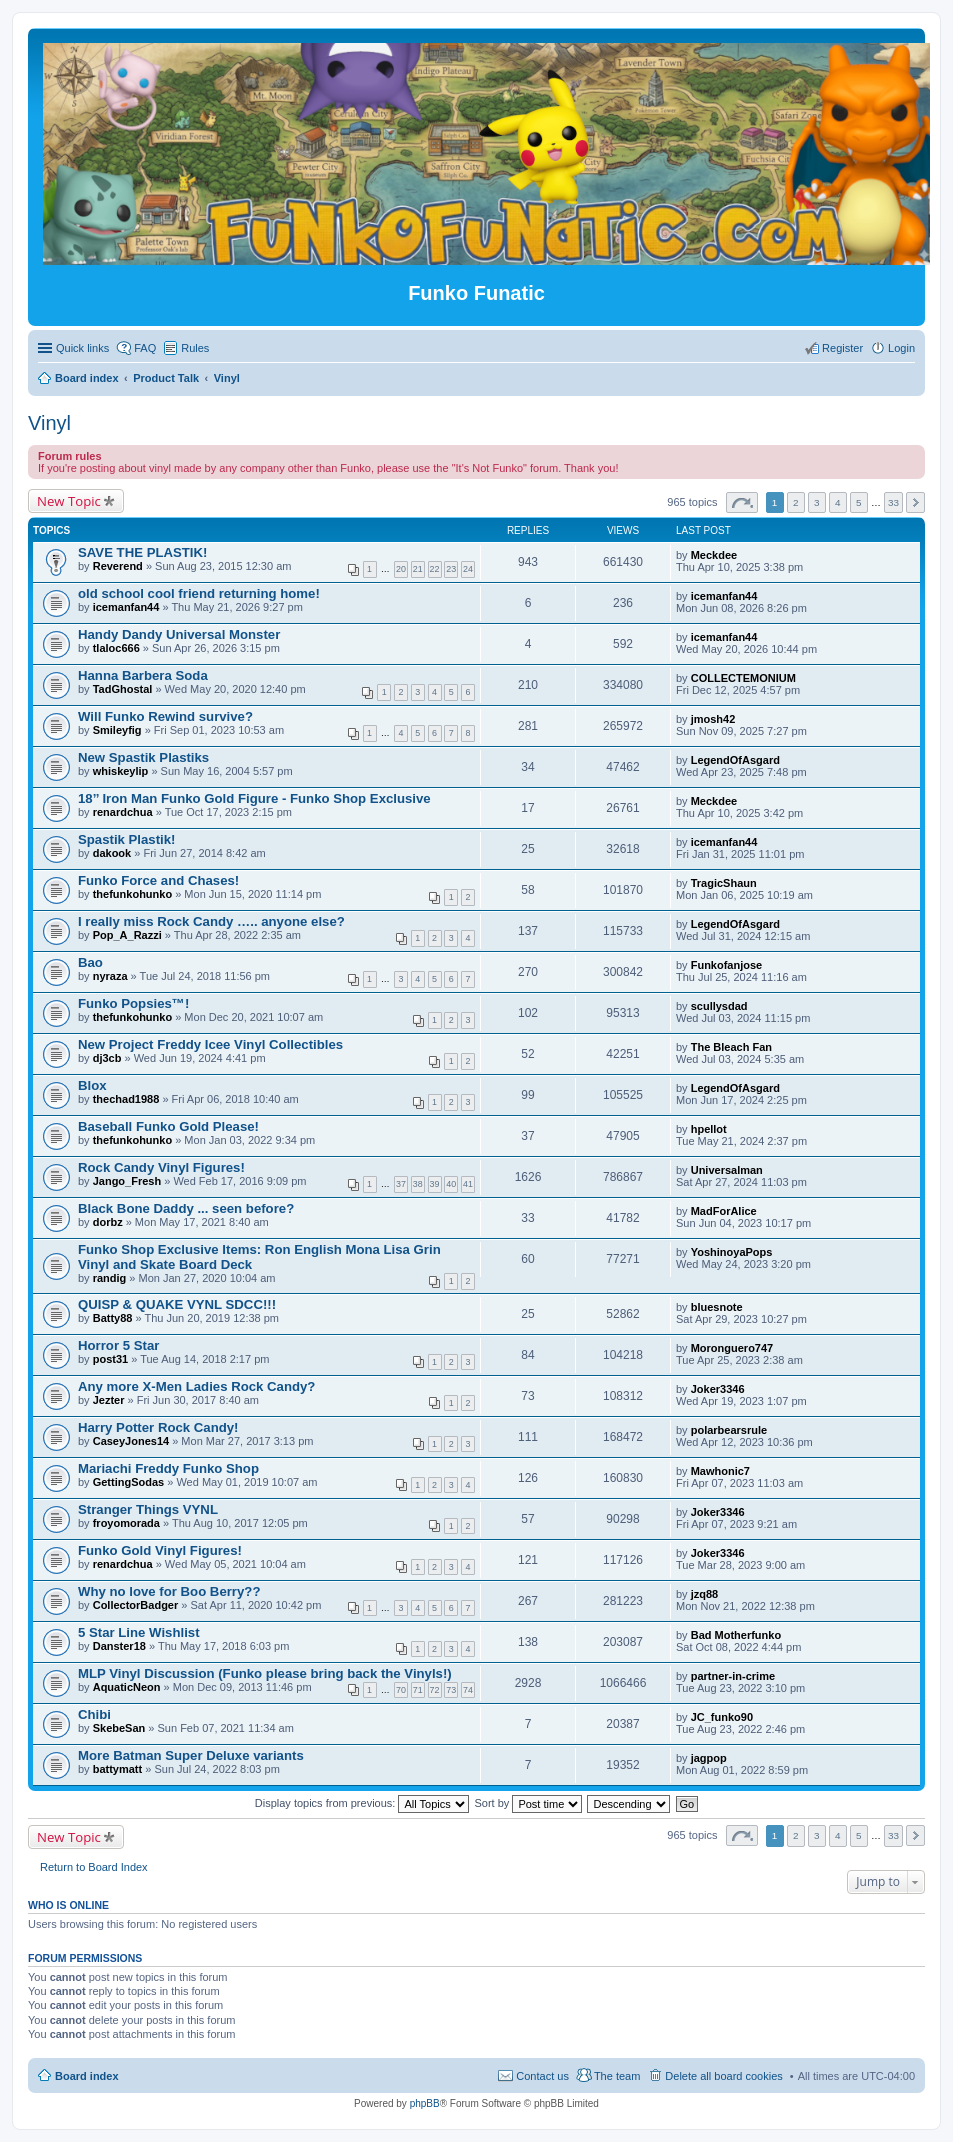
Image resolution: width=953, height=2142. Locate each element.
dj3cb (107, 1058)
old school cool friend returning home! (199, 593)
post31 (110, 1359)
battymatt (118, 1769)
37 (401, 1184)
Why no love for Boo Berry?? (169, 1591)
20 (401, 569)
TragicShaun (724, 883)
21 (418, 569)
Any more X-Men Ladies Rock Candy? (196, 1386)
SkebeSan (119, 1728)
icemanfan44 (126, 607)
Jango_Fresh (127, 1181)
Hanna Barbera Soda (143, 675)
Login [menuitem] (901, 348)
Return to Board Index (94, 1867)
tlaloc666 (116, 648)
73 (451, 1690)
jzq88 (705, 1594)
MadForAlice (724, 1211)
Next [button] (915, 502)
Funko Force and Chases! (158, 880)
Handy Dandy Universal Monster (179, 634)
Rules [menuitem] (195, 348)
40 (451, 1184)
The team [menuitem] (617, 2076)
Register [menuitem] (842, 348)
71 (418, 1690)
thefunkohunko (132, 894)
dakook (112, 853)
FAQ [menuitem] (145, 348)
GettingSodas (129, 1482)
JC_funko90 (722, 1717)
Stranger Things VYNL (148, 1509)
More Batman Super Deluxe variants (191, 1755)
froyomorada (126, 1523)
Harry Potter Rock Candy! (158, 1427)
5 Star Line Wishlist (139, 1632)
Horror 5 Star (118, 1345)
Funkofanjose (727, 965)
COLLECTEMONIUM (743, 678)
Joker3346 (718, 1389)
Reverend (118, 566)
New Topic (69, 501)
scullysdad (719, 1006)
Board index (87, 2076)
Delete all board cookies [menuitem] (723, 2076)
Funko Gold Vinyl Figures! (160, 1550)
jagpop (709, 1758)
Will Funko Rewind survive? (165, 716)
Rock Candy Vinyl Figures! (161, 1167)
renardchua (123, 812)
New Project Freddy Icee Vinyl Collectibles (210, 1044)
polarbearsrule (729, 1430)
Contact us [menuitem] (542, 2076)
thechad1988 (126, 1099)
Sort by (529, 1803)
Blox (92, 1085)
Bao (90, 962)
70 (401, 1690)
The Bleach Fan (731, 1047)
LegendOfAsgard (735, 760)
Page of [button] (742, 502)
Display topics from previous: (362, 1803)
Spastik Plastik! (126, 839)
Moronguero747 (732, 1348)
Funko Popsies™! (133, 1003)
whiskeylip (121, 771)
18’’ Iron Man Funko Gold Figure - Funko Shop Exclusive (254, 798)
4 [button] (838, 502)
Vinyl (49, 423)
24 (468, 569)
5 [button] (859, 502)
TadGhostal (123, 689)
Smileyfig (117, 730)
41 (468, 1184)
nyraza (110, 976)
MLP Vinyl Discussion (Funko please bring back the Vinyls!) (265, 1673)
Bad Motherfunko (736, 1635)
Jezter (109, 1400)
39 (435, 1184)
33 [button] (893, 502)
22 (435, 569)
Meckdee (714, 555)
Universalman (727, 1170)
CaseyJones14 (131, 1441)
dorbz (108, 1222)
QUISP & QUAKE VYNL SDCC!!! (177, 1304)
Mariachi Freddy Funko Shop (168, 1468)
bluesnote (717, 1307)
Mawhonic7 (720, 1471)
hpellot (709, 1129)
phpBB (425, 2103)
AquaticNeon (127, 1687)
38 (418, 1184)
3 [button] (817, 502)
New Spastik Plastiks (143, 757)
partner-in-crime (733, 1676)
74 (468, 1690)
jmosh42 (713, 719)
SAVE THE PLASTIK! (142, 552)
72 (435, 1690)
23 (451, 569)
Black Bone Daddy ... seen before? (186, 1208)
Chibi (94, 1714)
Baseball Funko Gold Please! (168, 1126)
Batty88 (113, 1318)
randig (110, 1278)
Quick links (82, 348)
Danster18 (119, 1646)
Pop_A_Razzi (127, 935)
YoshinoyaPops (732, 1252)
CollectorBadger (136, 1605)
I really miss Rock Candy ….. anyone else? (211, 921)
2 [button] (796, 502)
